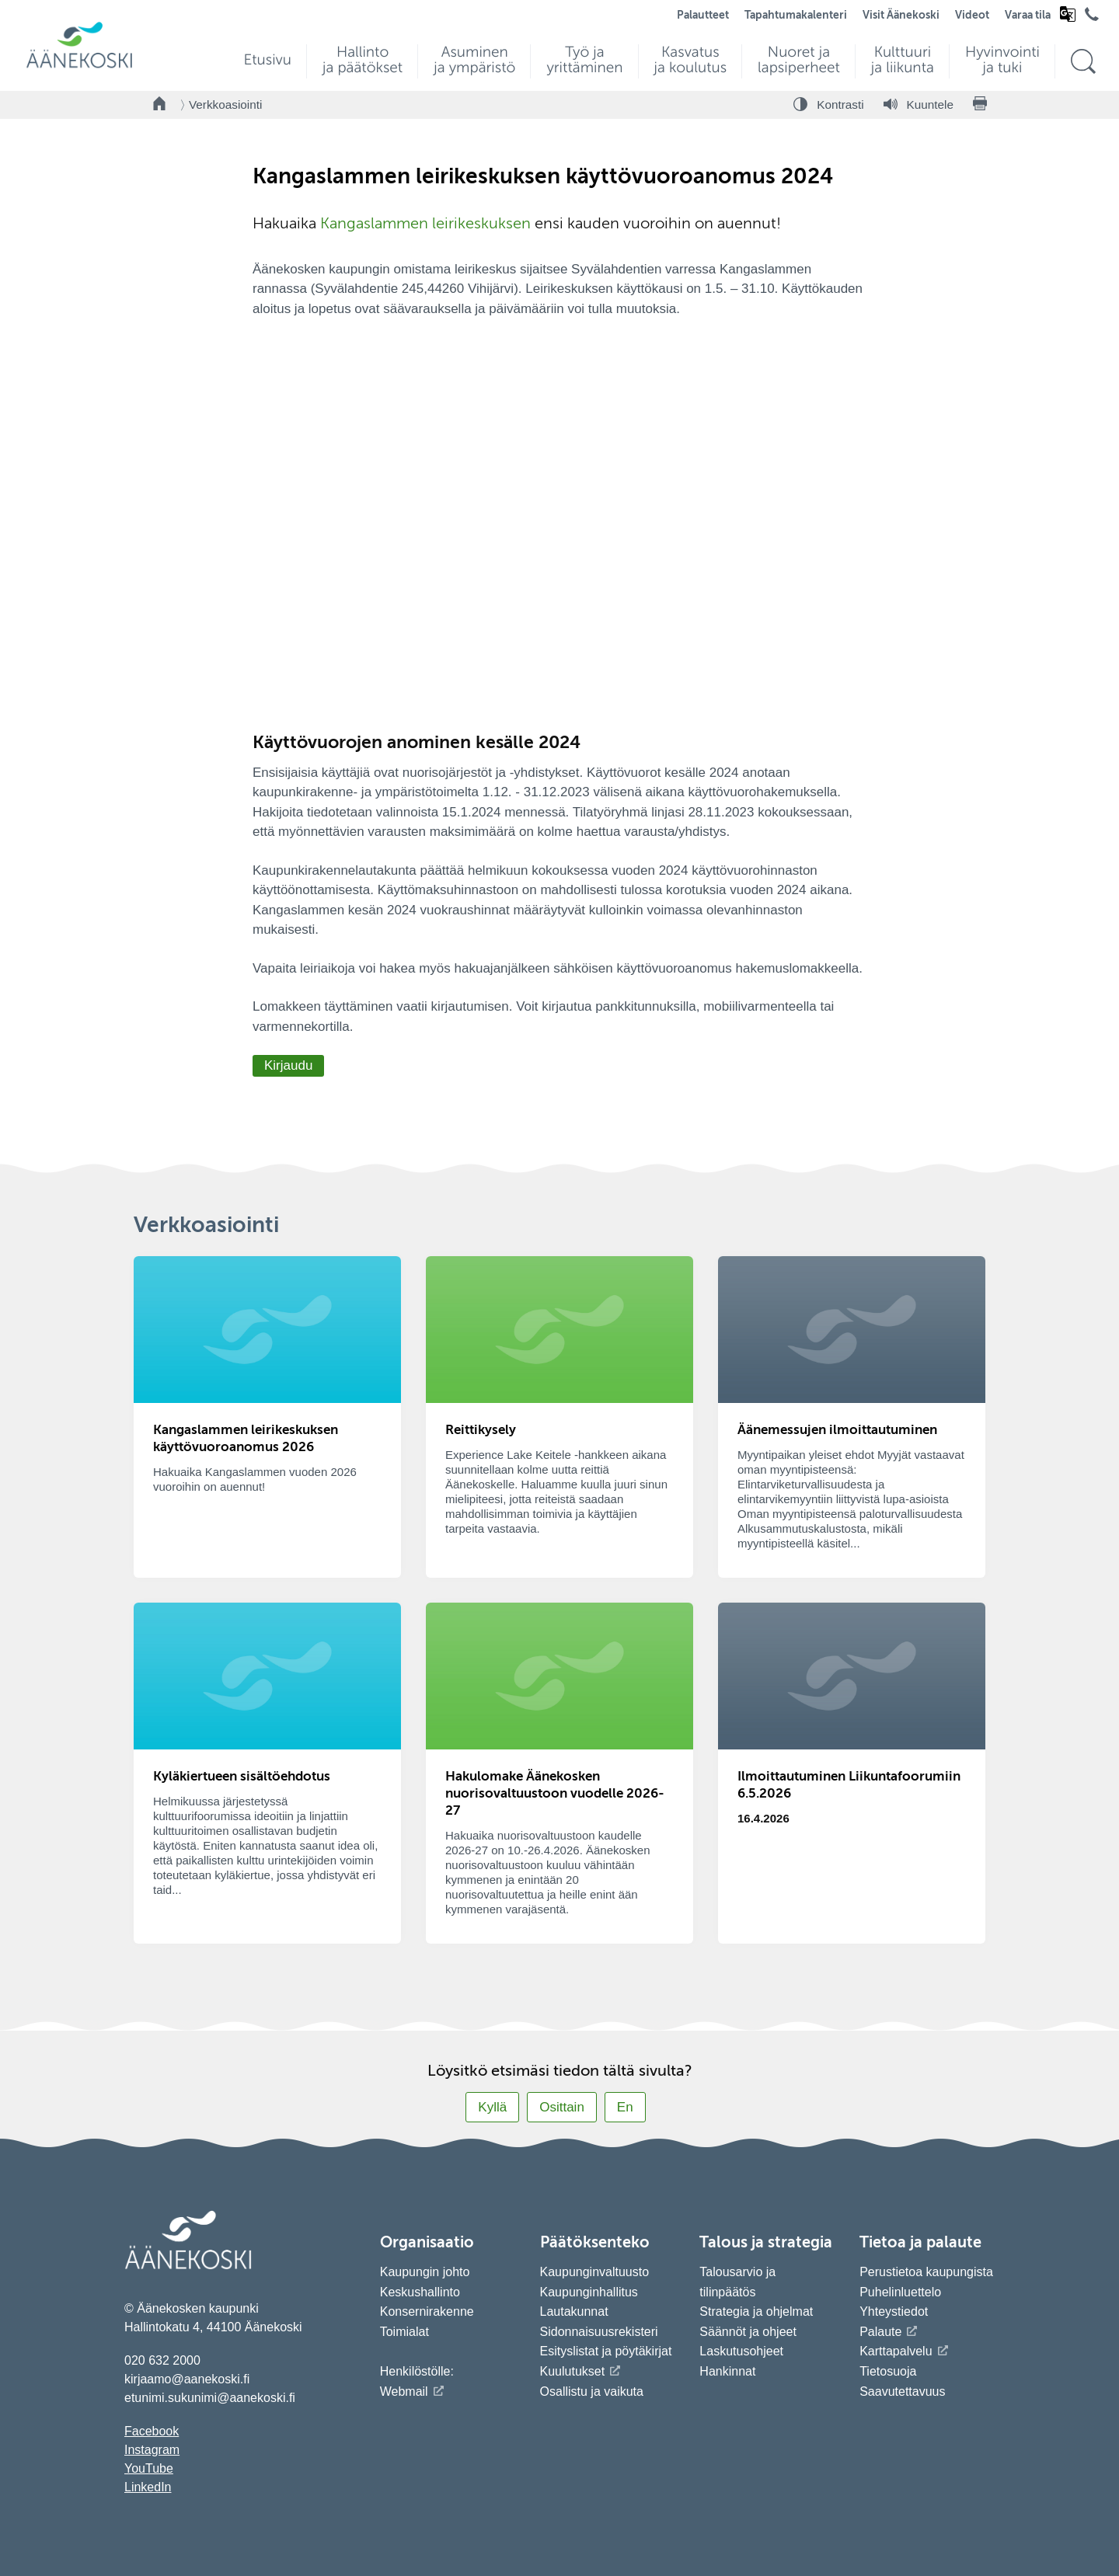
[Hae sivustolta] (1083, 62)
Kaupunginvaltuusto (595, 2271)
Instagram (152, 2449)
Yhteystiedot (893, 2311)
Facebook (151, 2431)
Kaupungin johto (425, 2271)
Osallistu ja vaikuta (591, 2391)
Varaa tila (1028, 15)
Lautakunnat (574, 2311)
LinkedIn (148, 2487)
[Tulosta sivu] (980, 105)
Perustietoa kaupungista (926, 2271)
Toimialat (404, 2331)
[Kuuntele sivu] (918, 105)
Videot (972, 15)
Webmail (404, 2391)
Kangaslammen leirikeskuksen (425, 224)
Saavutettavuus (902, 2391)
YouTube (148, 2468)
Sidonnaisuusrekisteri (599, 2331)
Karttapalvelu (895, 2351)
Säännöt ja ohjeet (748, 2331)
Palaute (880, 2331)
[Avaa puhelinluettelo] (1092, 17)
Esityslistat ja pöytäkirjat (606, 2351)
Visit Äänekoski (901, 15)
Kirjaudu (288, 1065)
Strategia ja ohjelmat (756, 2311)
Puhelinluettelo (900, 2292)
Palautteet (703, 15)
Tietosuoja (887, 2371)
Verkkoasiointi (225, 104)
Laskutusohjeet (741, 2351)
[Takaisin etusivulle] (160, 105)
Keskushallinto (420, 2292)
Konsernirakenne (427, 2311)
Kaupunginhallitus (589, 2292)
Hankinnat (729, 2371)
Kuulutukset (572, 2371)
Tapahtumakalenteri (795, 15)
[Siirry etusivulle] (79, 66)
